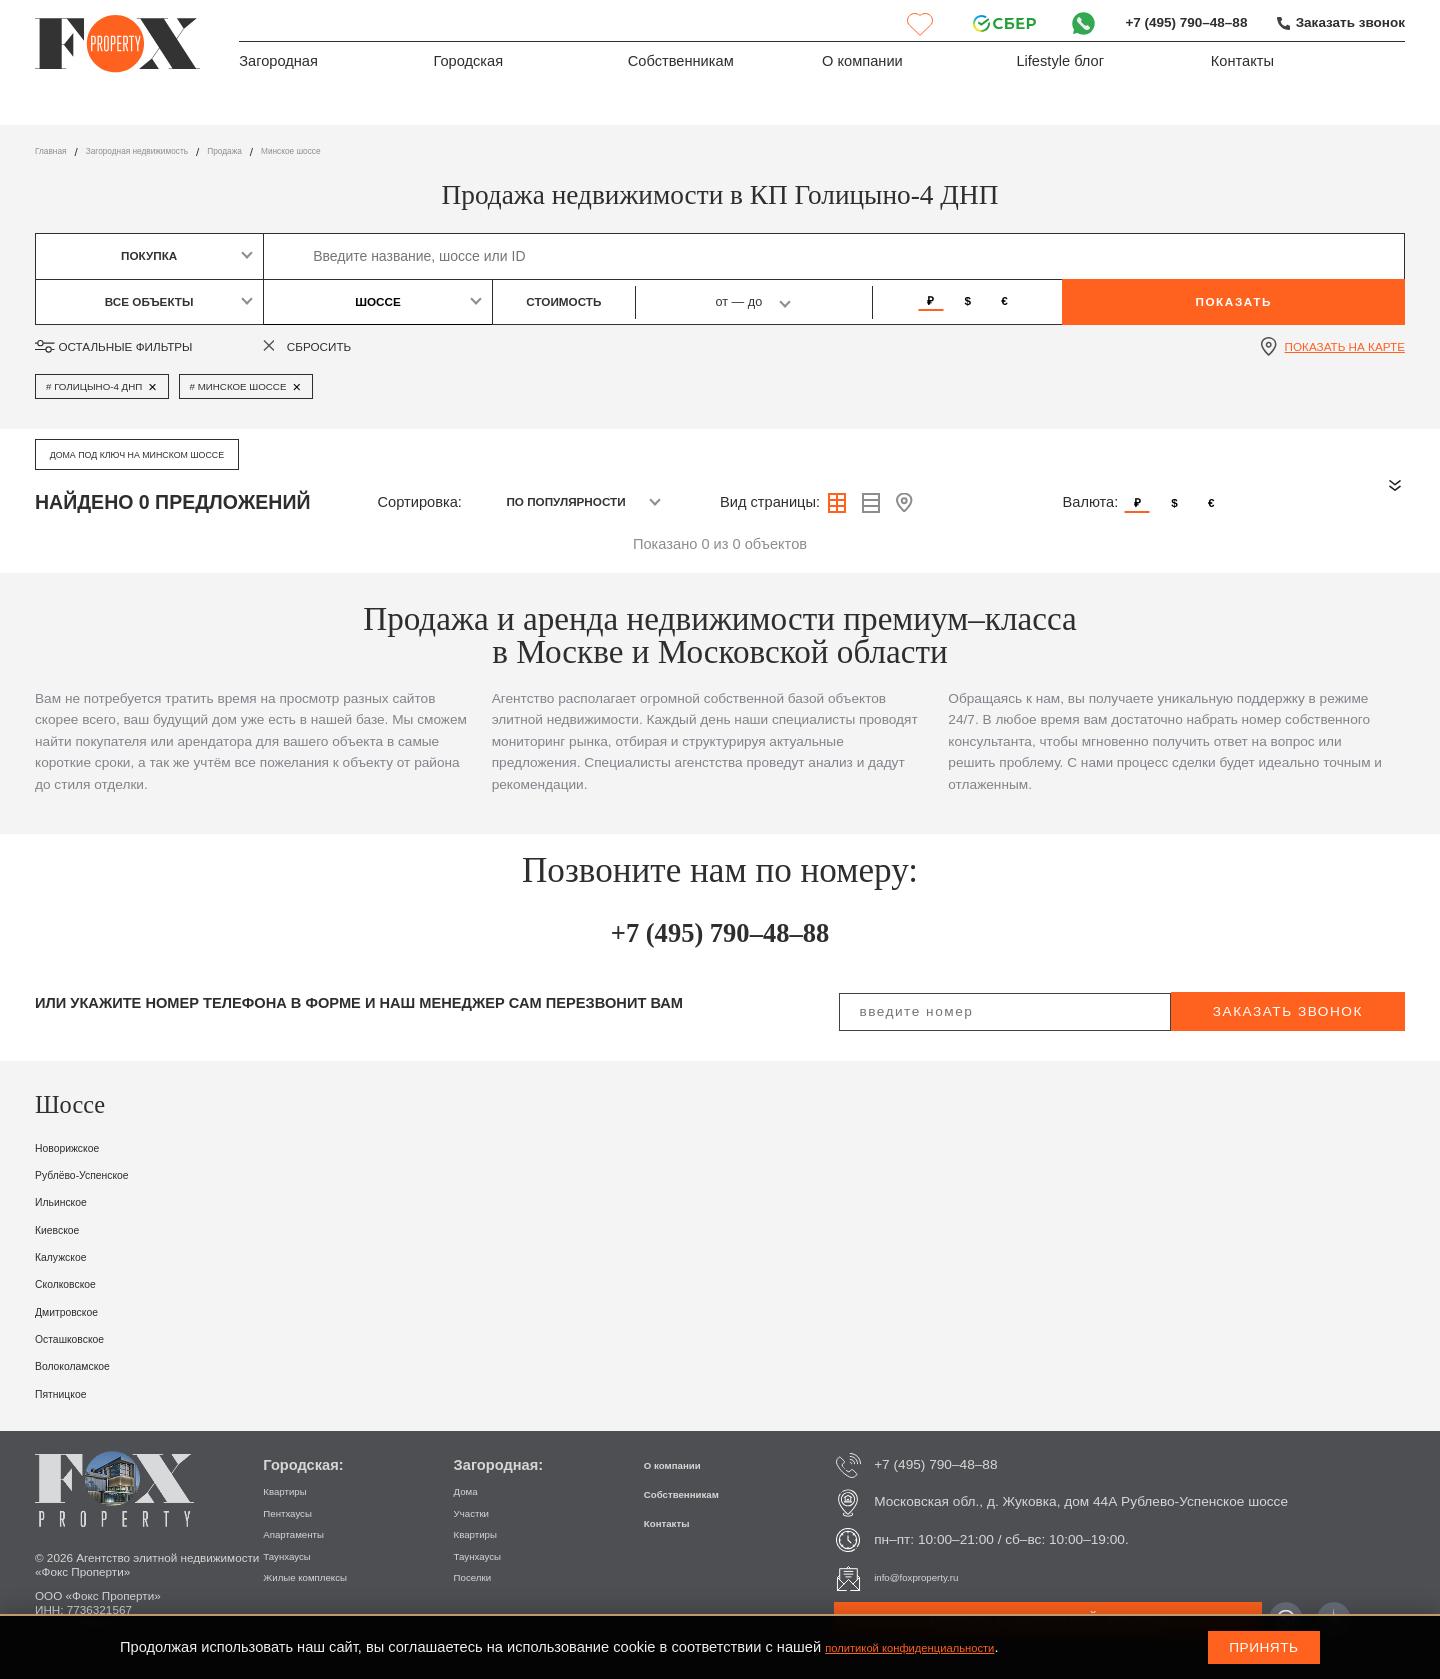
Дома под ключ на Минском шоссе (165, 453)
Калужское (71, 1256)
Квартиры (293, 1490)
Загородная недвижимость (171, 151)
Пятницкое (71, 1393)
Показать (1233, 301)
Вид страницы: (770, 502)
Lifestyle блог (1060, 66)
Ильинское (71, 1201)
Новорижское (80, 1147)
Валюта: (1091, 502)
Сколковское (78, 1283)
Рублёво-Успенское (101, 1174)
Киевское (66, 1229)
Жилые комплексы (322, 1576)
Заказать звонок (1346, 23)
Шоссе (378, 301)
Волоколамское (88, 1365)
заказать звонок (1288, 1011)
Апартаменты (306, 1533)
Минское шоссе (373, 151)
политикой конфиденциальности (935, 1647)
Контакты (1242, 66)
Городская (468, 66)
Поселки (480, 1576)
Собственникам (681, 66)
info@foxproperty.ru (933, 1577)
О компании (862, 66)
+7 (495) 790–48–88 (1172, 23)
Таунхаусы (296, 1555)
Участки (479, 1512)
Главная (57, 151)
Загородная (278, 66)
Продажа (287, 151)
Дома (471, 1490)
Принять (1263, 1647)
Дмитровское (79, 1311)
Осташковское (84, 1338)
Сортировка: (420, 502)
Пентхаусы (297, 1512)
